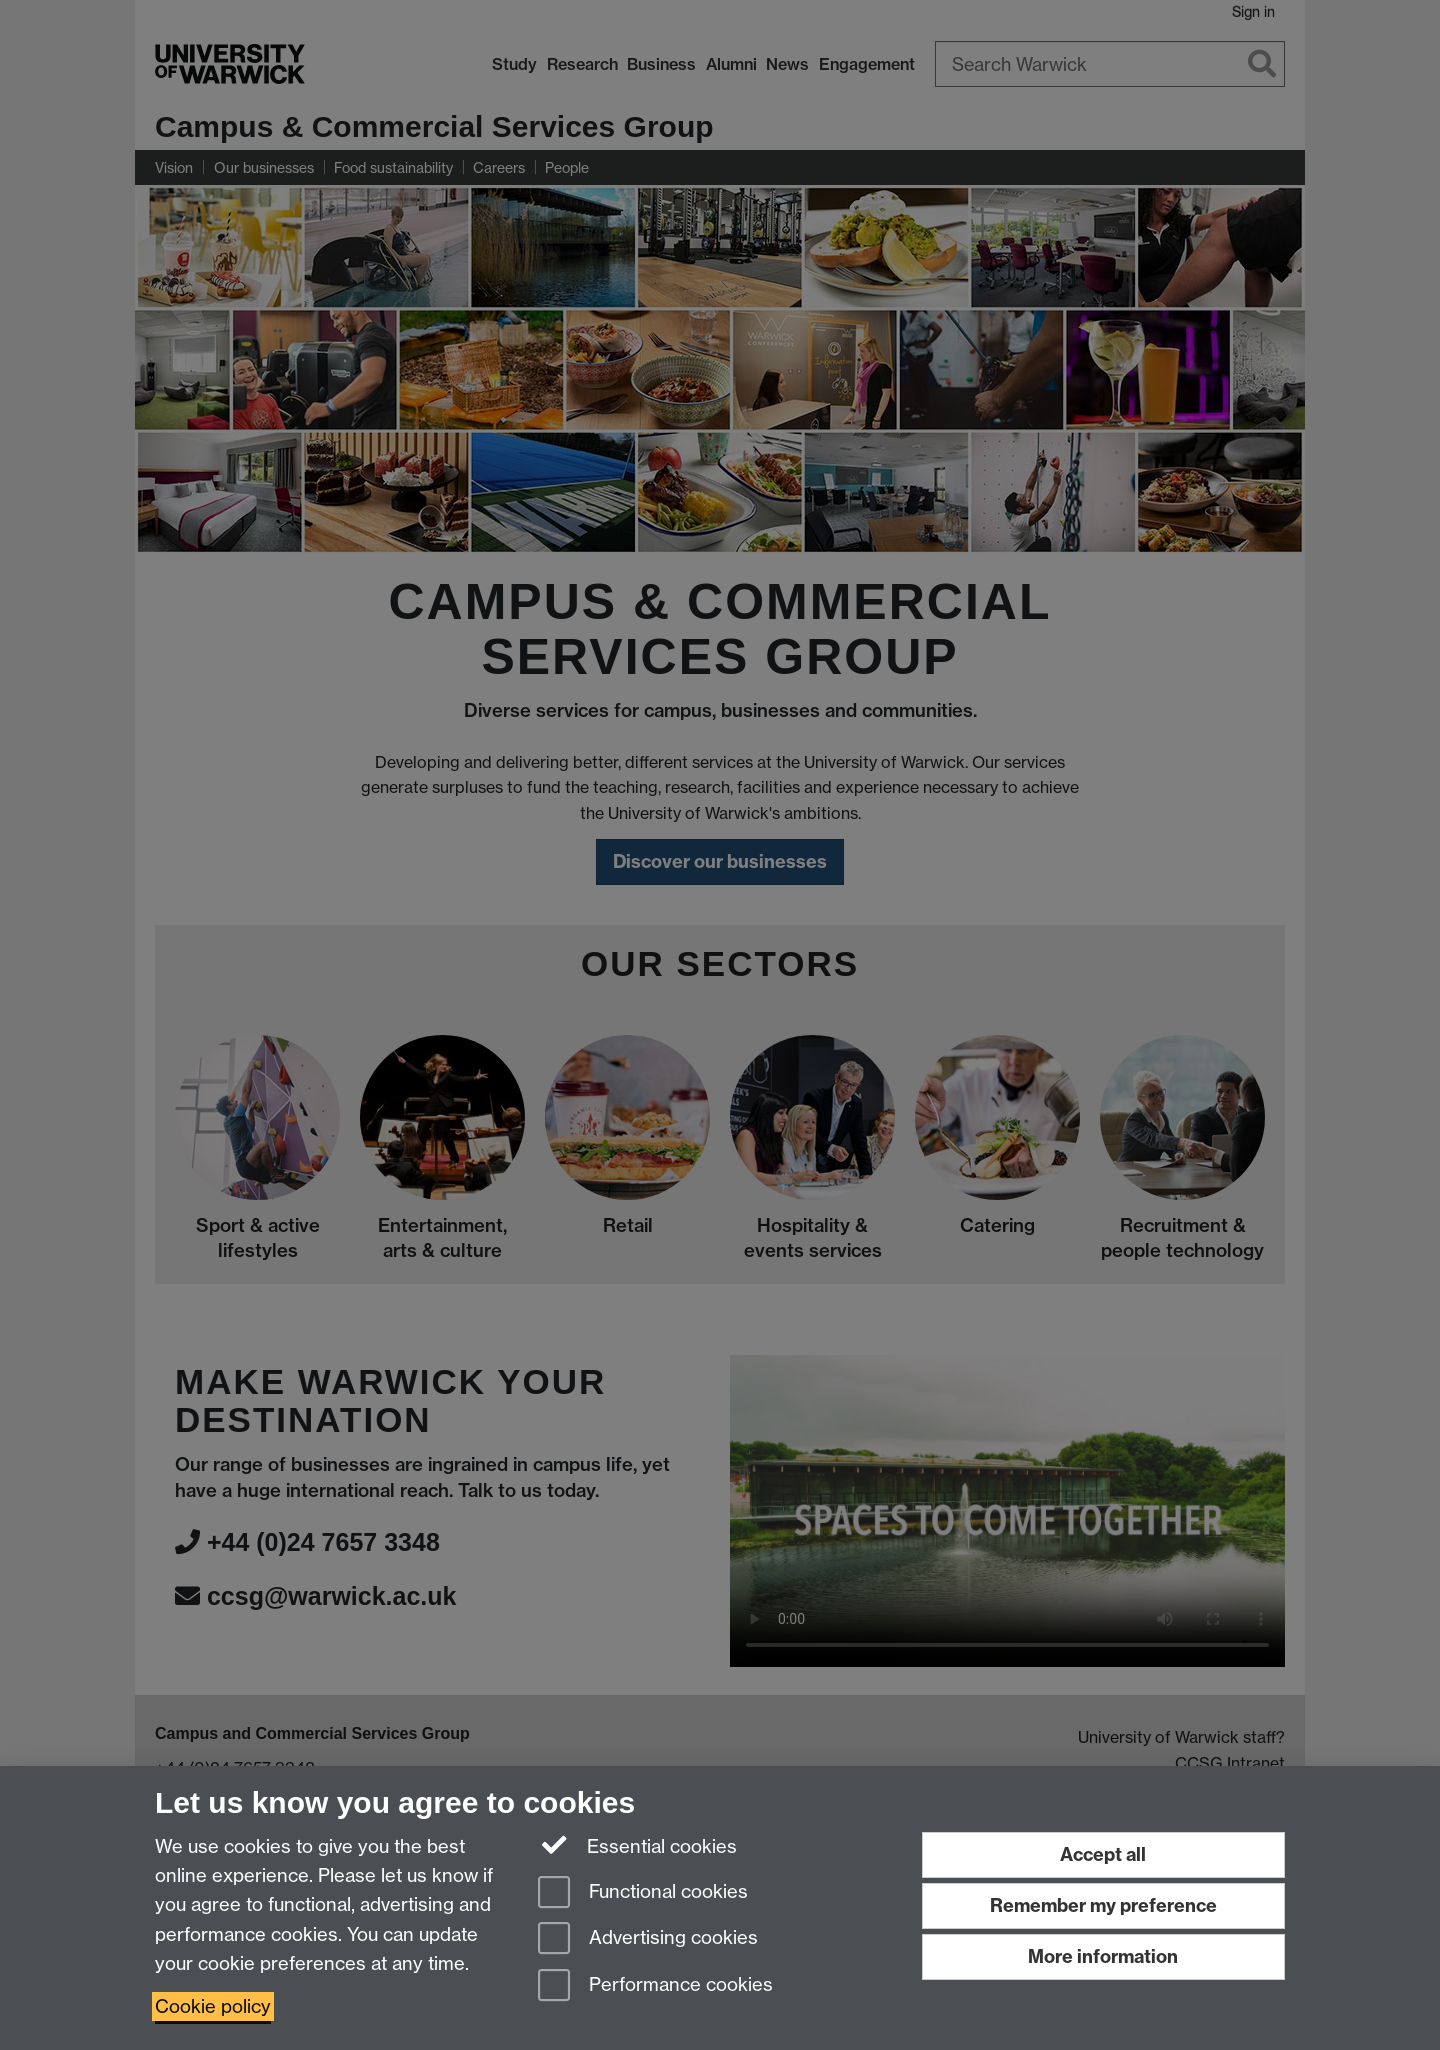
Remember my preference (1103, 1905)
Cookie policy (213, 2006)
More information (1103, 1956)
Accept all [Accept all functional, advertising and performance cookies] (1103, 1854)
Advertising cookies (648, 1939)
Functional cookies (643, 1893)
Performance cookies (655, 1986)
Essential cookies (637, 1845)
